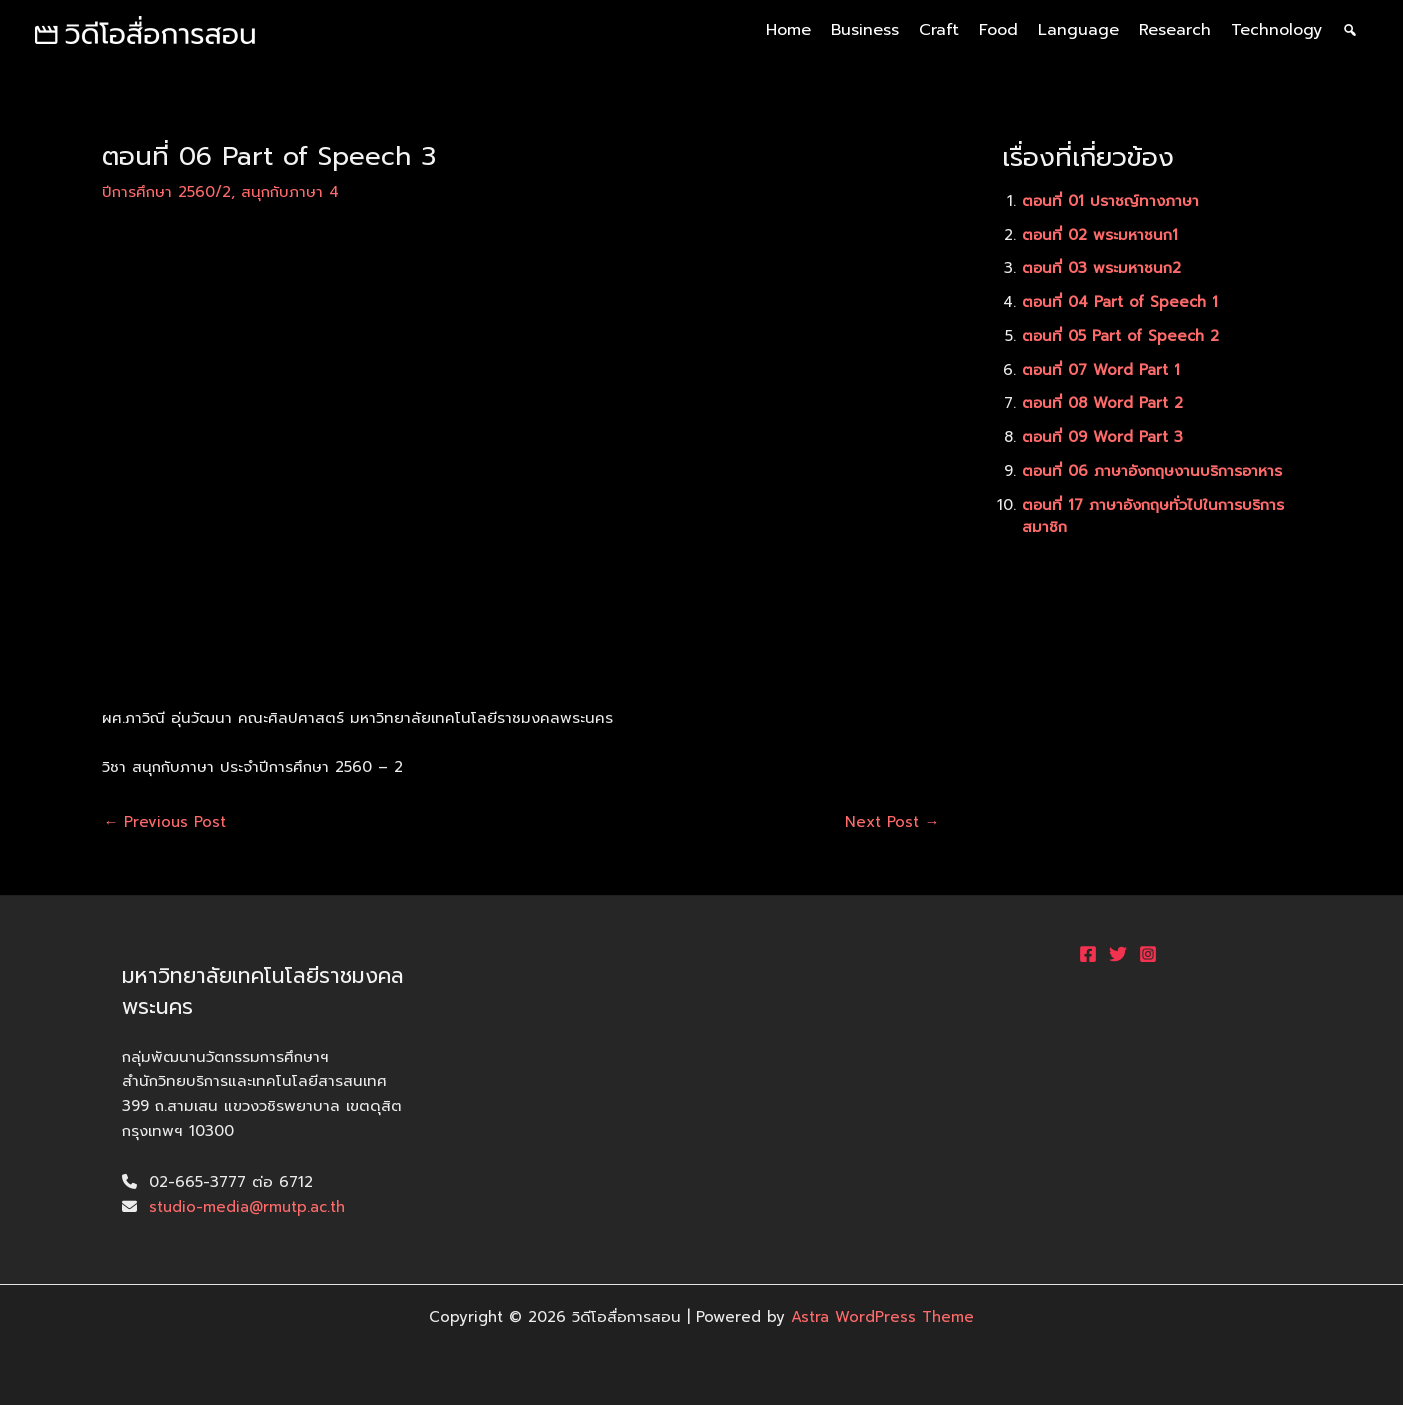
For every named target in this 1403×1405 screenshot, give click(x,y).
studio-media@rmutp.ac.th (247, 1207)
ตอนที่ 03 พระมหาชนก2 (1102, 268)
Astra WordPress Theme (882, 1317)
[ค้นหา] (1350, 30)
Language (1078, 30)
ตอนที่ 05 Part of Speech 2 (1121, 336)
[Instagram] (1148, 954)
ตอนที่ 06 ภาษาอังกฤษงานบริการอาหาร (1153, 471)
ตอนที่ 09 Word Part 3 (1103, 437)
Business (865, 30)
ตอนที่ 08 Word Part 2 (1103, 403)
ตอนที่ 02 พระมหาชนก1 (1100, 235)
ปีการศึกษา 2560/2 (166, 192)
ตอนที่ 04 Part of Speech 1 (1121, 302)
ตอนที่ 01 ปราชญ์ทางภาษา (1111, 201)
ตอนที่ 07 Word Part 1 (1101, 370)
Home (788, 30)
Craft (939, 30)
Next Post (892, 822)
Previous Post (165, 822)
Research (1175, 30)
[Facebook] (1088, 954)
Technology (1276, 30)
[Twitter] (1118, 954)
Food (998, 30)
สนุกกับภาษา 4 (290, 192)
